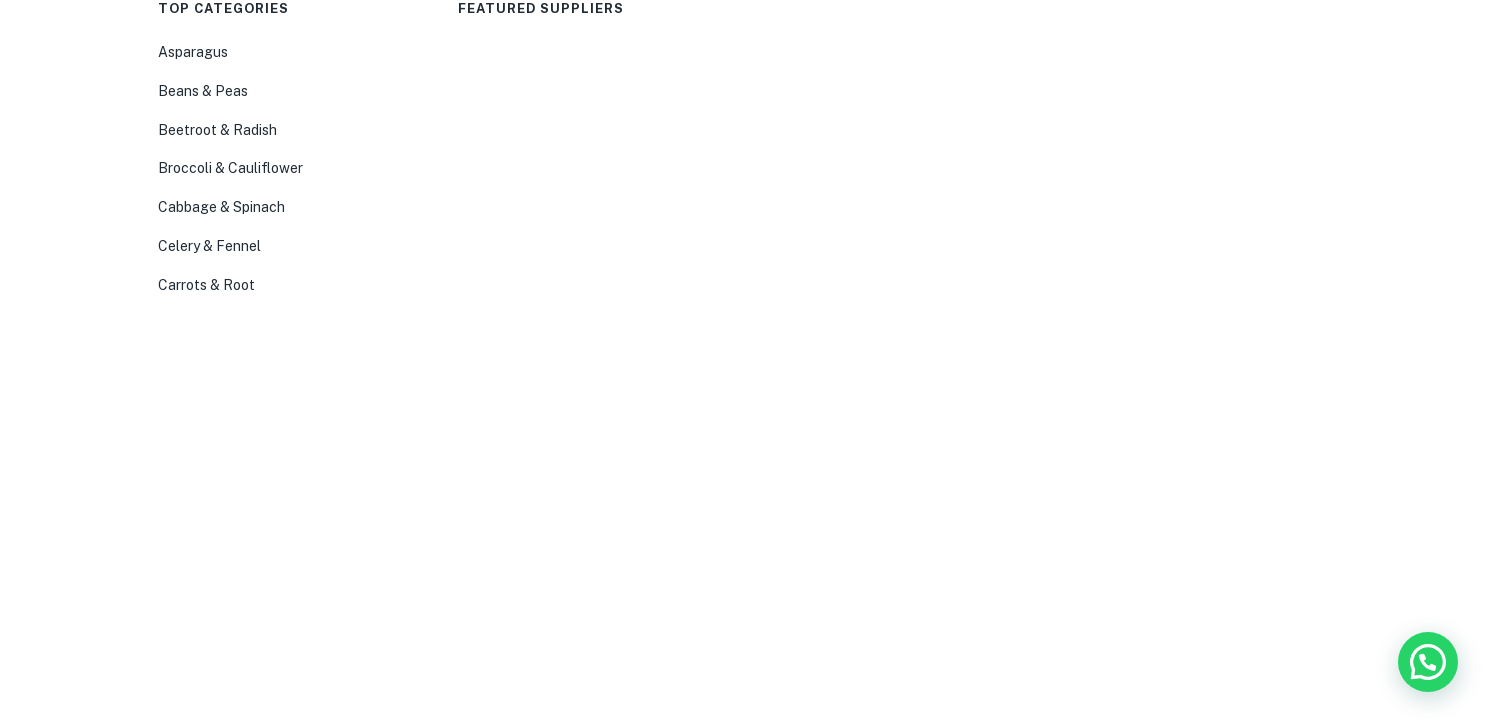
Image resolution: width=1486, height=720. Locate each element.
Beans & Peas (203, 91)
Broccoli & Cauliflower (230, 168)
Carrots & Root (206, 285)
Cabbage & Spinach (221, 207)
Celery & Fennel (209, 246)
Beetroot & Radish (217, 130)
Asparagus (193, 52)
